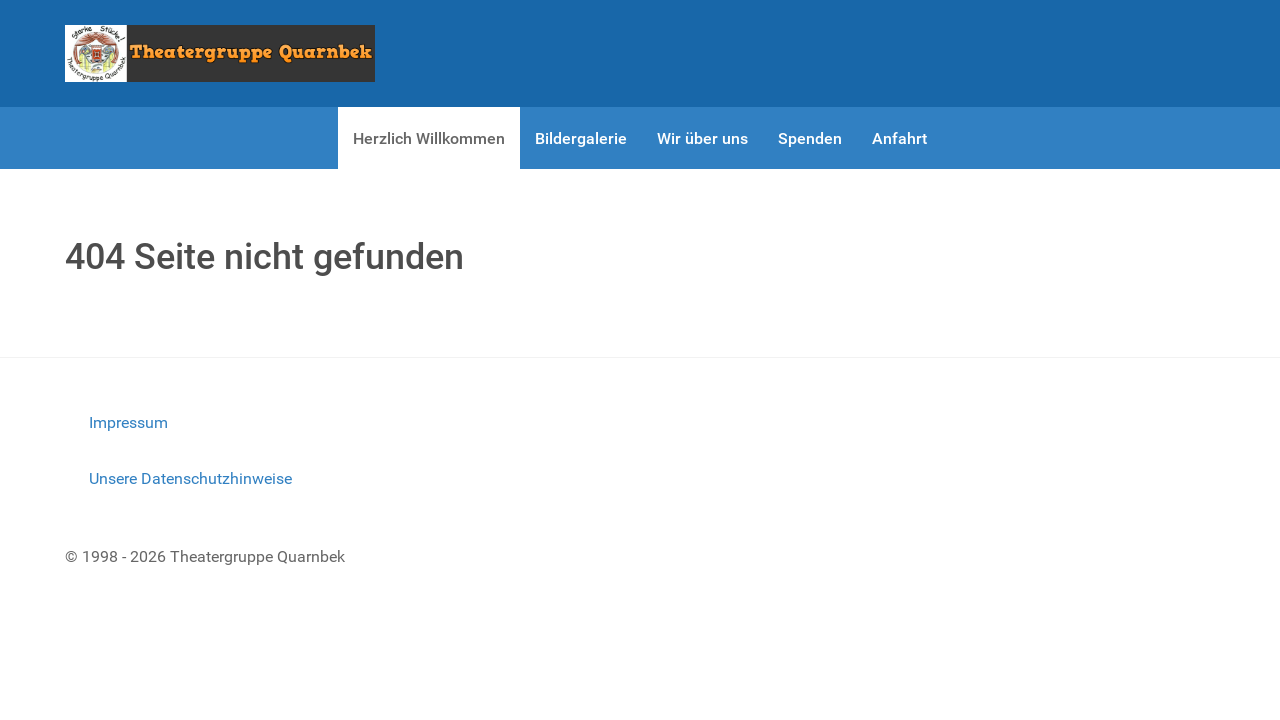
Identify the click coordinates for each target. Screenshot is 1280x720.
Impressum (128, 422)
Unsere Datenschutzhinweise (190, 478)
